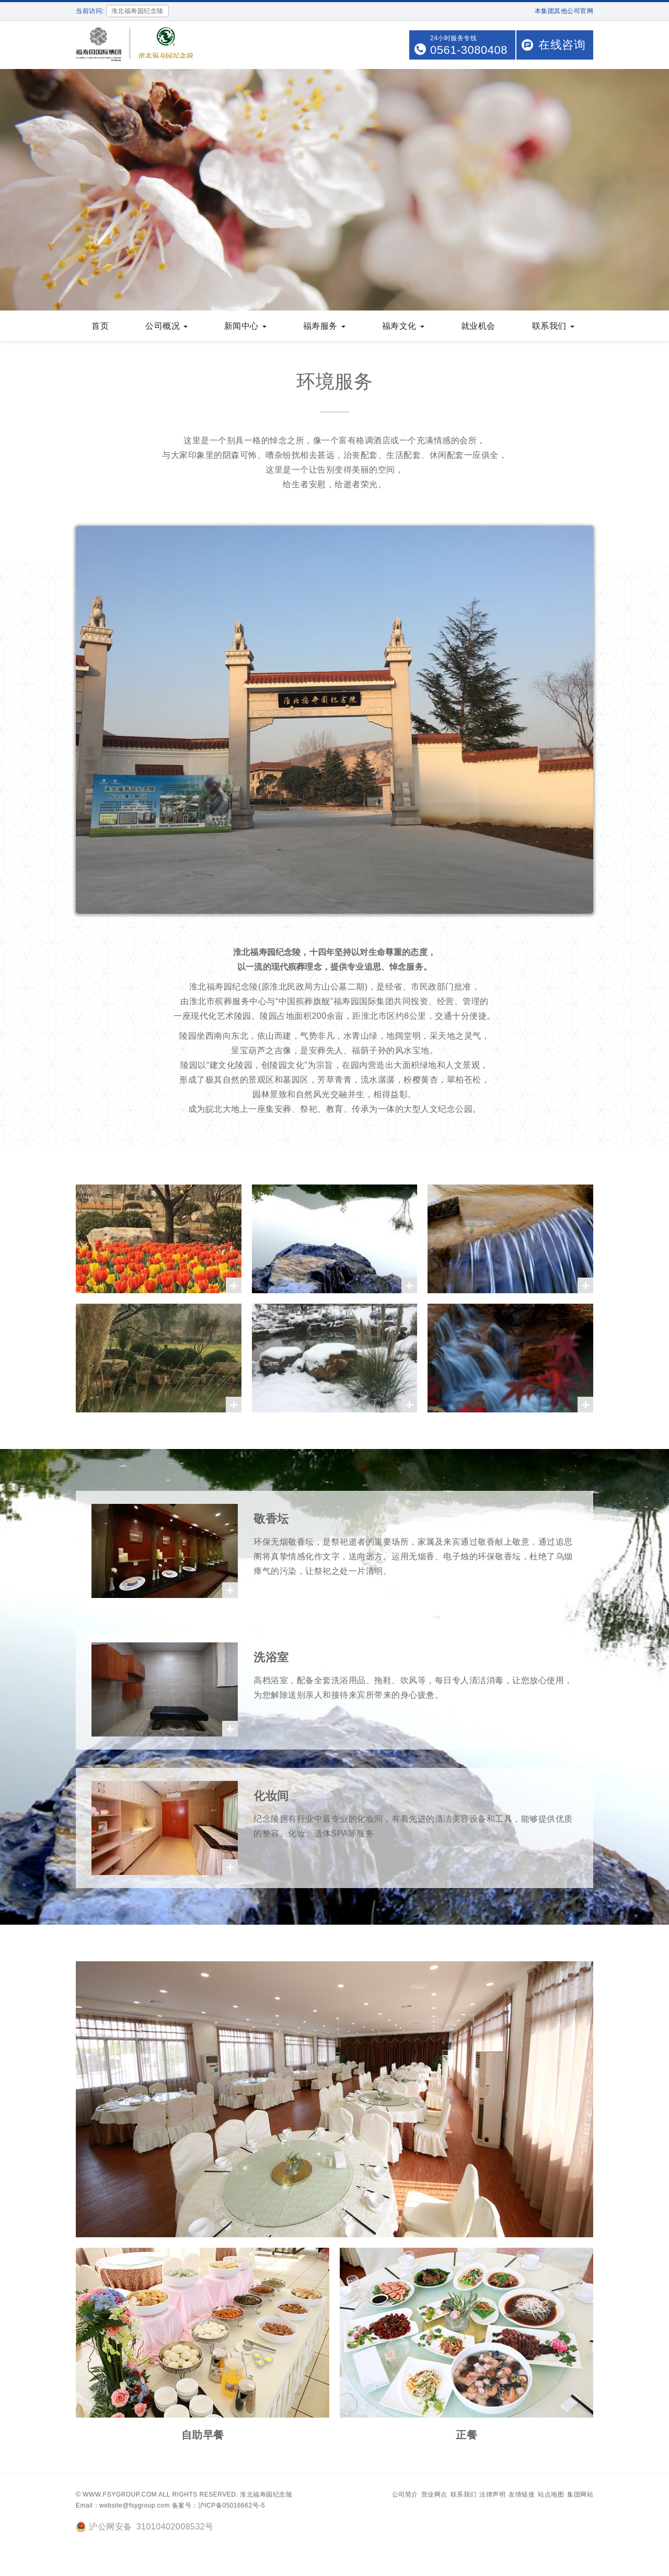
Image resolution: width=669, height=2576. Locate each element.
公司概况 (166, 327)
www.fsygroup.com (120, 2495)
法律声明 (492, 2495)
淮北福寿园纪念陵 (266, 2495)
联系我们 (553, 327)
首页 (100, 327)
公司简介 (405, 2495)
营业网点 (434, 2495)
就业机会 (478, 327)
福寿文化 (403, 327)
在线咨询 (561, 44)
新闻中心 (245, 327)
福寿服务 (324, 327)
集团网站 (580, 2495)
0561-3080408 (468, 49)
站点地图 (551, 2495)
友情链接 (522, 2495)
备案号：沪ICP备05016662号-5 (218, 2506)
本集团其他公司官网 (564, 11)
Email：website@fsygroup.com (123, 2506)
